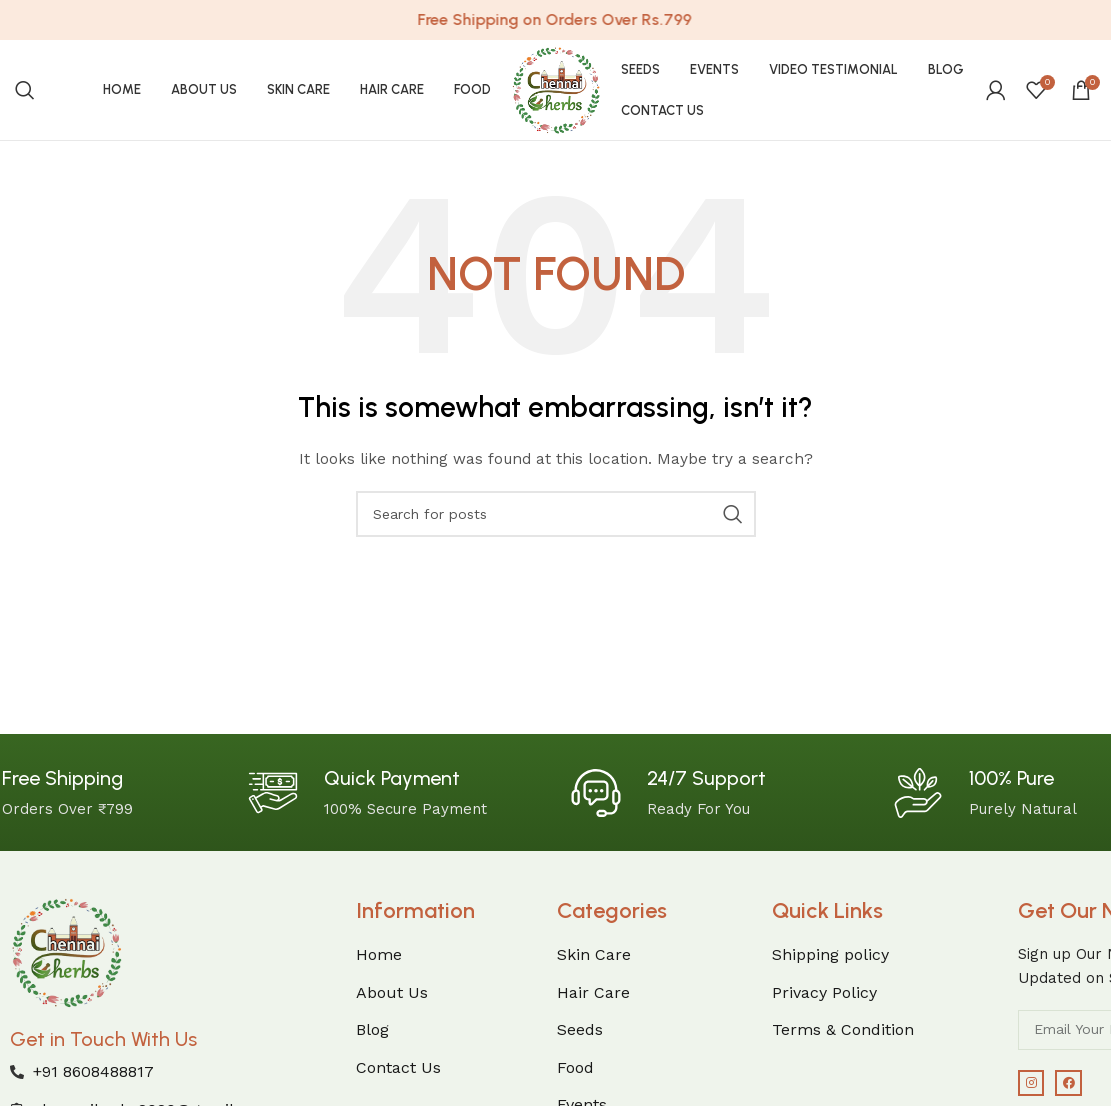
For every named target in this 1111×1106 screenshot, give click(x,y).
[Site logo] (556, 89)
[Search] (25, 90)
